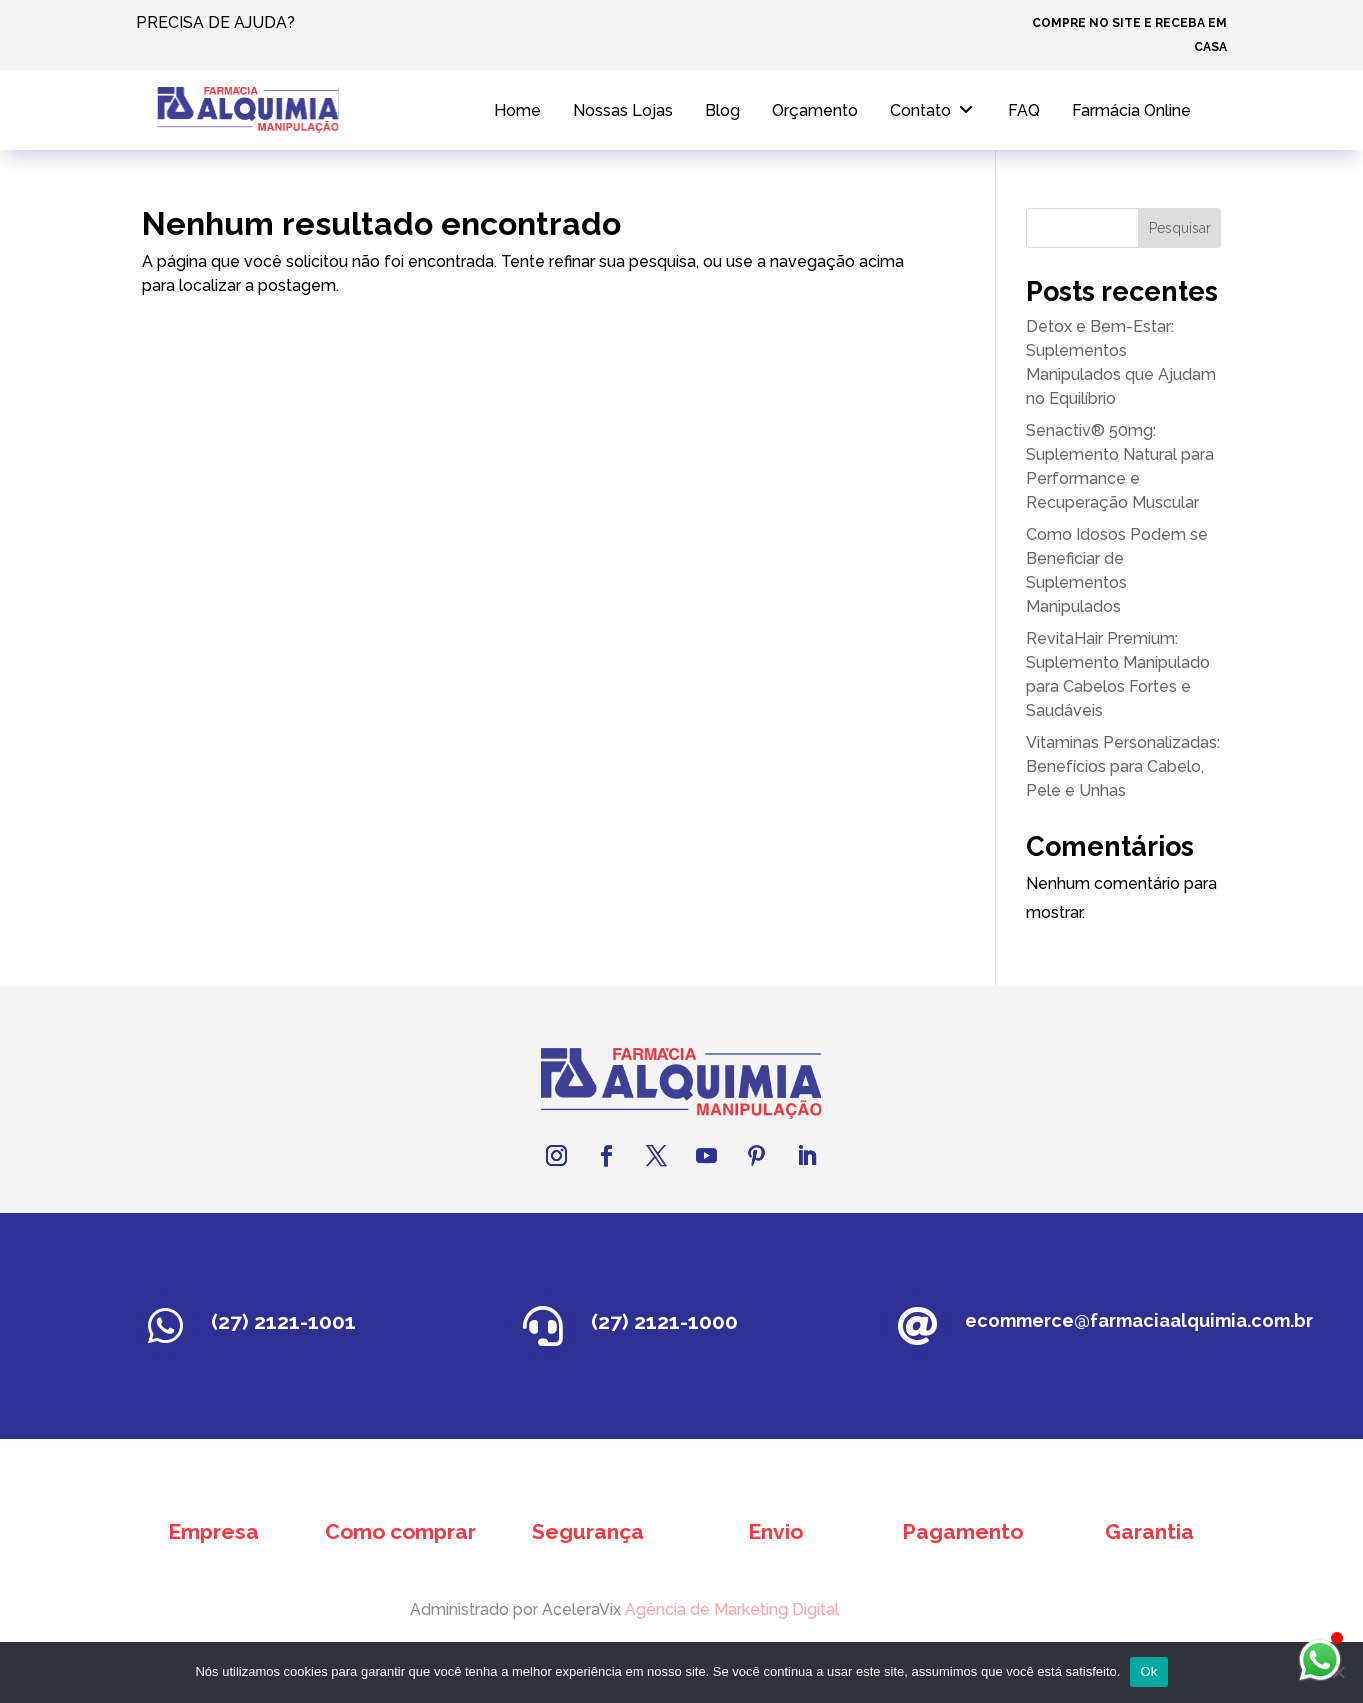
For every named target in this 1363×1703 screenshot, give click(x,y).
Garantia (1149, 1531)
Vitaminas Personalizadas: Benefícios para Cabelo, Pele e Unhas (1123, 766)
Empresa (213, 1531)
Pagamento (962, 1531)
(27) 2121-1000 (664, 1321)
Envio (775, 1531)
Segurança (588, 1531)
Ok (1148, 1671)
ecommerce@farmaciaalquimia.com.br (1139, 1320)
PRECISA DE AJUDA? (215, 22)
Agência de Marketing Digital (699, 1609)
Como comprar (400, 1531)
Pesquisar (1180, 228)
